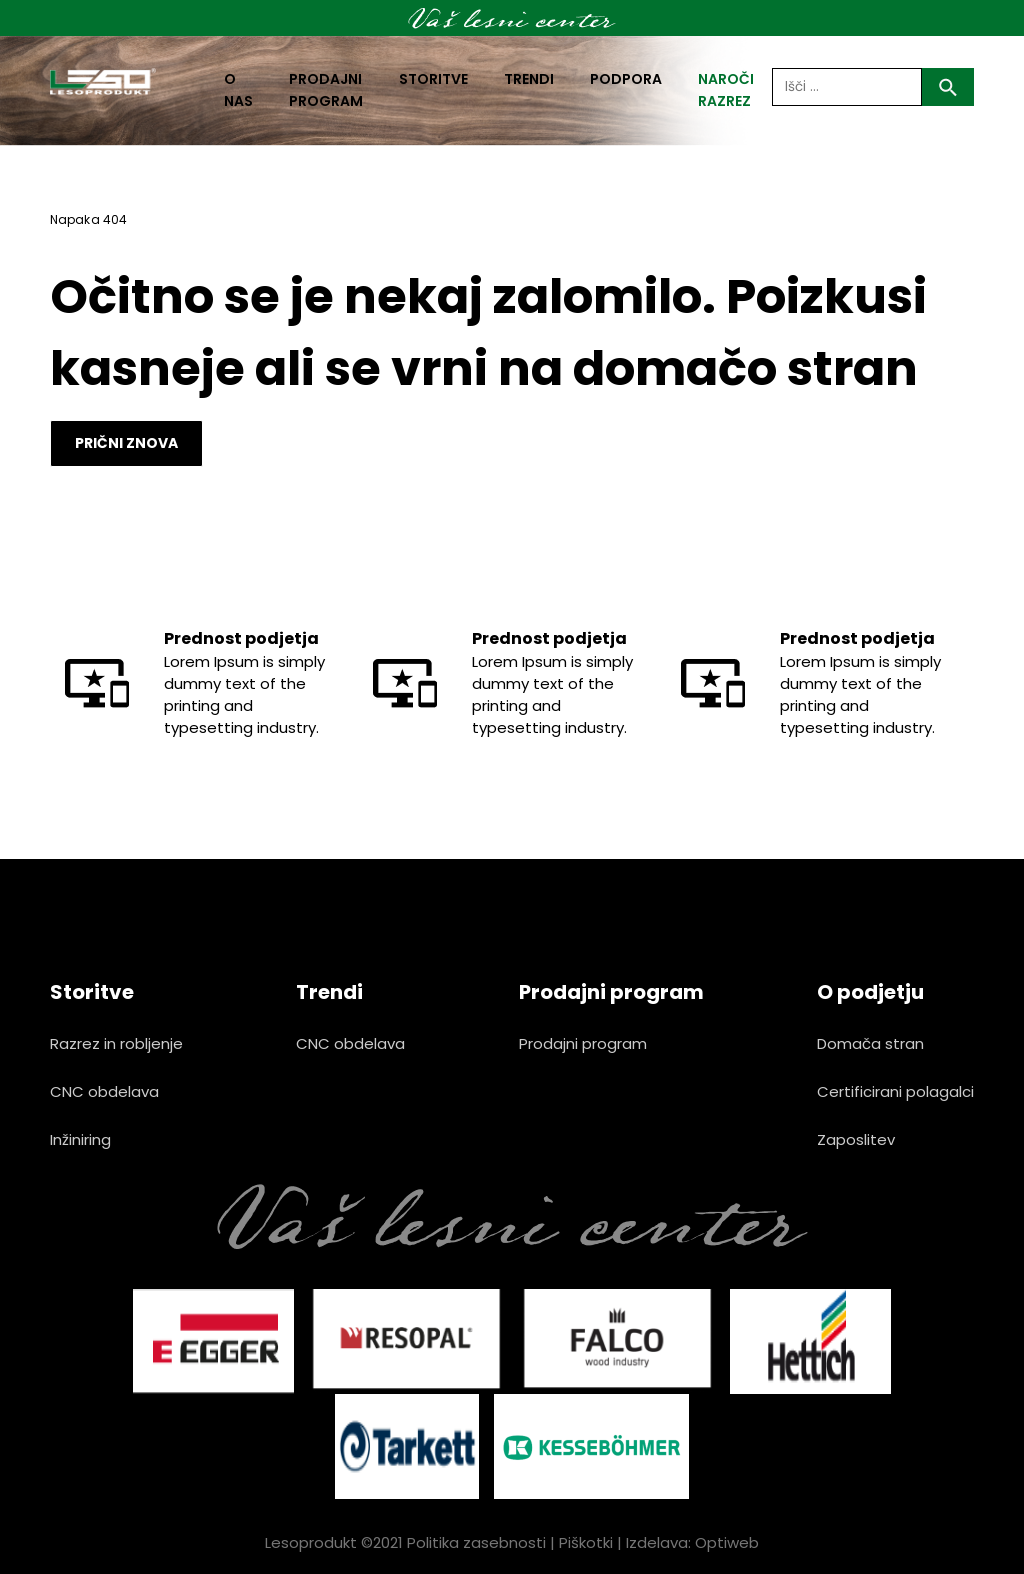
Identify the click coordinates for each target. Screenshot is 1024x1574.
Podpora (626, 79)
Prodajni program (326, 90)
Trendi (529, 79)
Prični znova (126, 443)
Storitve (433, 79)
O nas (238, 90)
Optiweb (727, 1542)
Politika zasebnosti (476, 1542)
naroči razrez (726, 90)
